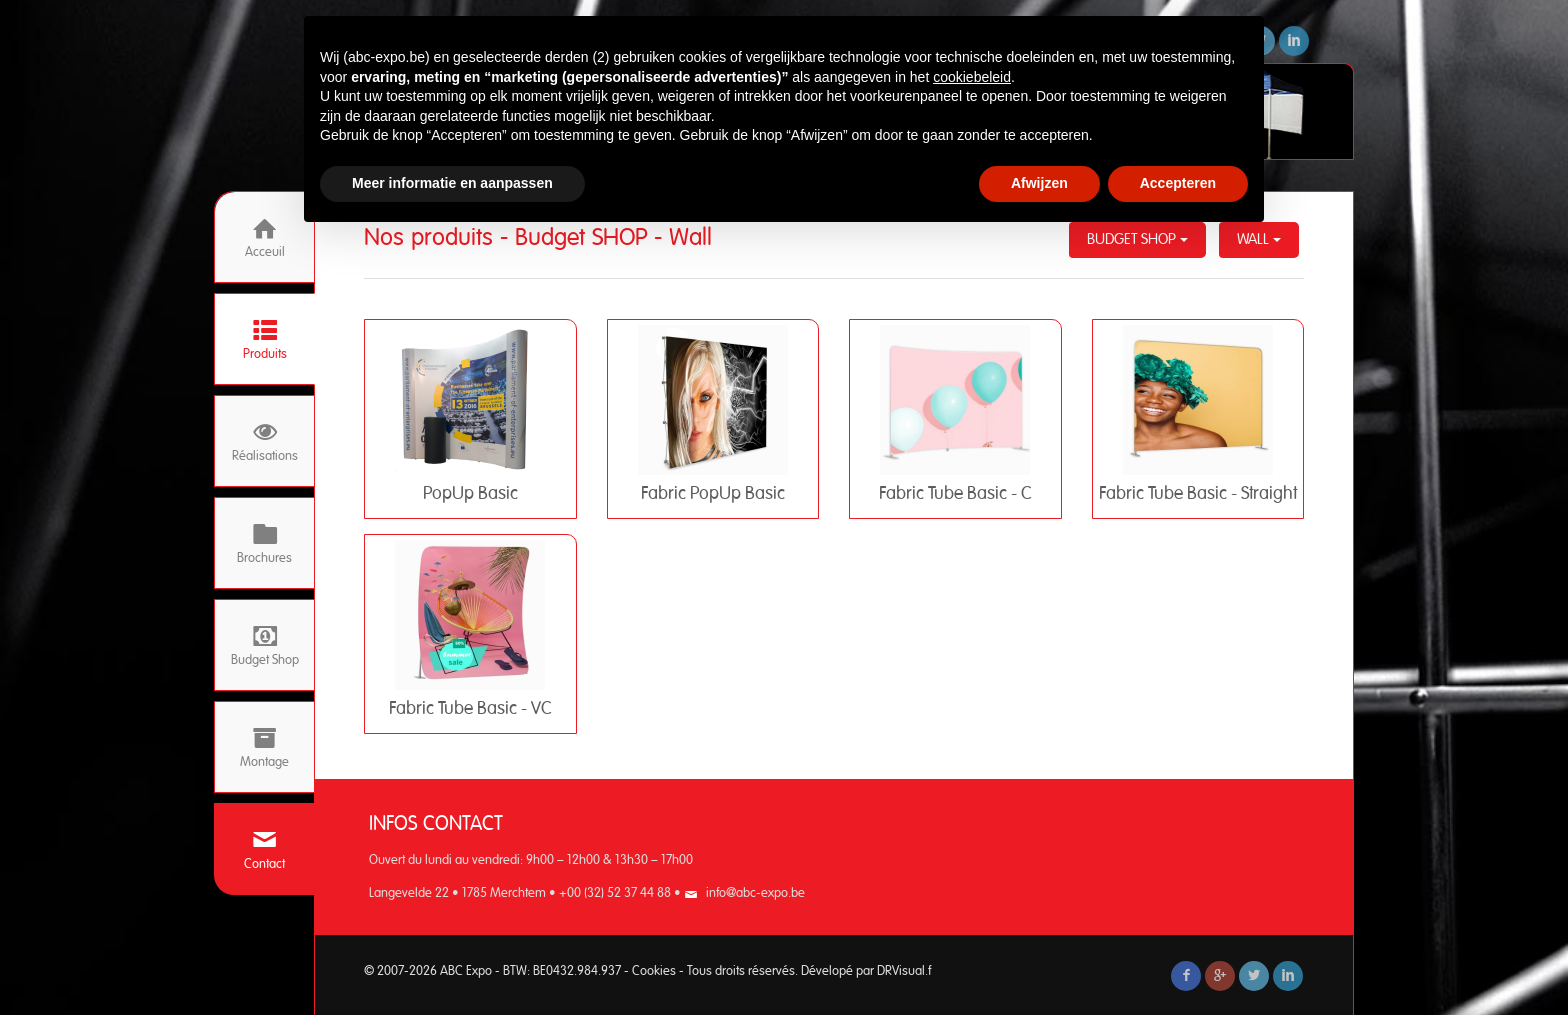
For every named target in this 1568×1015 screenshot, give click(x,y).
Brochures (264, 543)
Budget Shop (265, 645)
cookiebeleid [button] (972, 77)
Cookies (654, 971)
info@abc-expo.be (755, 893)
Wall (1259, 239)
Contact (264, 849)
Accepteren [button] (1178, 183)
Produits (265, 339)
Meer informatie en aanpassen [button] (452, 183)
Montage (264, 747)
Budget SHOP (1137, 239)
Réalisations (265, 441)
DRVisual (901, 971)
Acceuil (265, 237)
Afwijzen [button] (1039, 183)
